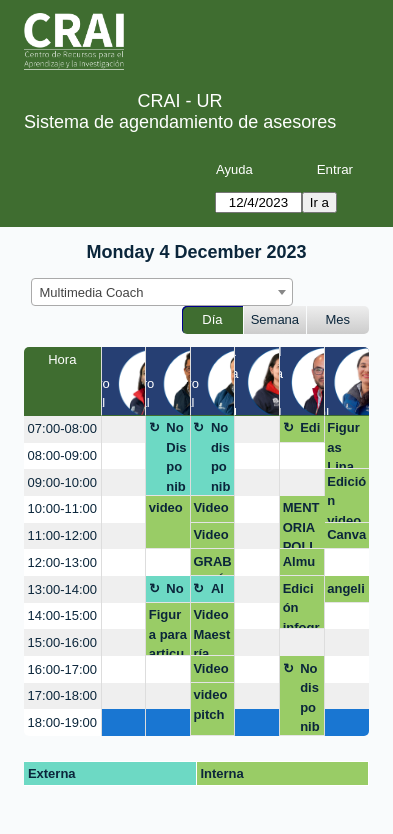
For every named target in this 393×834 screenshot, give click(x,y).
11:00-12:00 (62, 535)
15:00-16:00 (62, 642)
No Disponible (176, 457)
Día (212, 319)
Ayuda (234, 169)
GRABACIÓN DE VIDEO (212, 565)
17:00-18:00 (62, 695)
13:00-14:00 (62, 589)
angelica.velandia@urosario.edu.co (346, 592)
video (166, 507)
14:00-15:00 (62, 615)
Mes (338, 319)
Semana (275, 319)
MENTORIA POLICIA (301, 524)
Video (210, 534)
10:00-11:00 (62, 508)
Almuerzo (299, 565)
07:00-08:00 (62, 428)
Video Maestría (211, 631)
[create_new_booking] (124, 429)
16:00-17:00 (62, 669)
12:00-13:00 (62, 562)
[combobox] (162, 292)
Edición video (346, 498)
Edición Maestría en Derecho (310, 431)
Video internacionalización (211, 511)
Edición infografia (301, 605)
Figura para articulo (168, 631)
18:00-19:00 (62, 722)
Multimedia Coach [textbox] (92, 292)
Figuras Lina (343, 444)
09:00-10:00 (62, 482)
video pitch (210, 704)
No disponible (221, 457)
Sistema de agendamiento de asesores (180, 122)
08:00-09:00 (62, 455)
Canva (346, 534)
